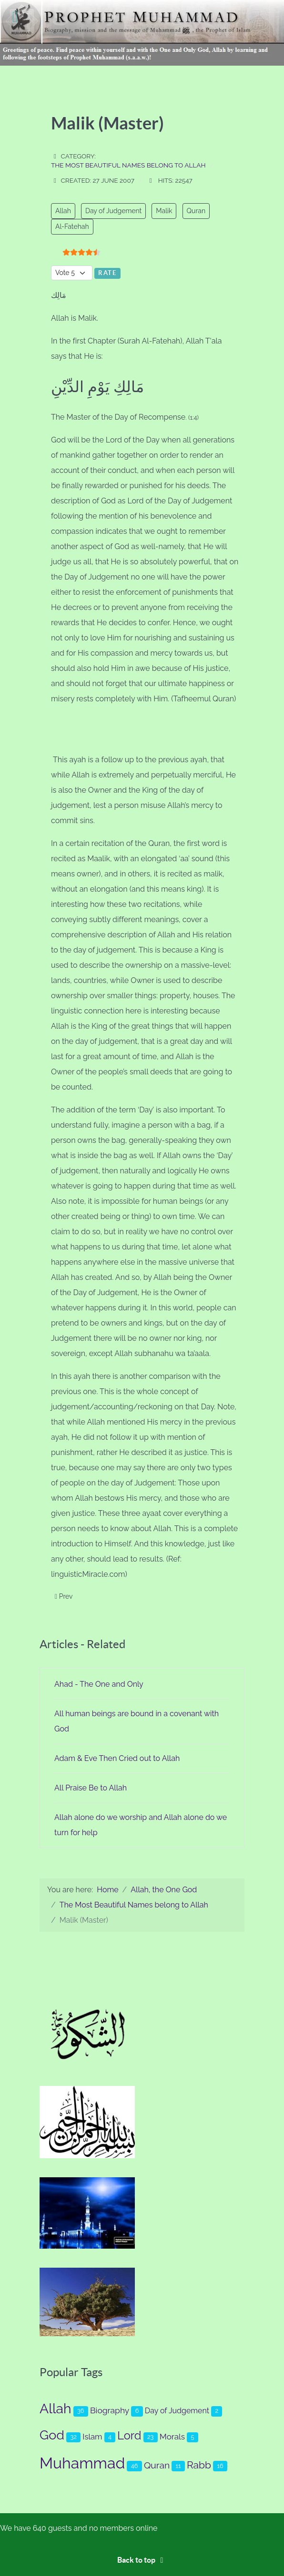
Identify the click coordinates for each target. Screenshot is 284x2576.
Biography (109, 2410)
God (52, 2435)
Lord (129, 2435)
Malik (164, 211)
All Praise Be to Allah (90, 1787)
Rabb (199, 2465)
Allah (63, 211)
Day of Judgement (113, 211)
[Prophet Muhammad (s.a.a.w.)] (142, 32)
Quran (196, 211)
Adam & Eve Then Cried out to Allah (117, 1758)
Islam (92, 2436)
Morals (172, 2436)
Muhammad (82, 2463)
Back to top (142, 2560)
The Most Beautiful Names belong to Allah (128, 165)
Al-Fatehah (72, 226)
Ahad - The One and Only (98, 1684)
